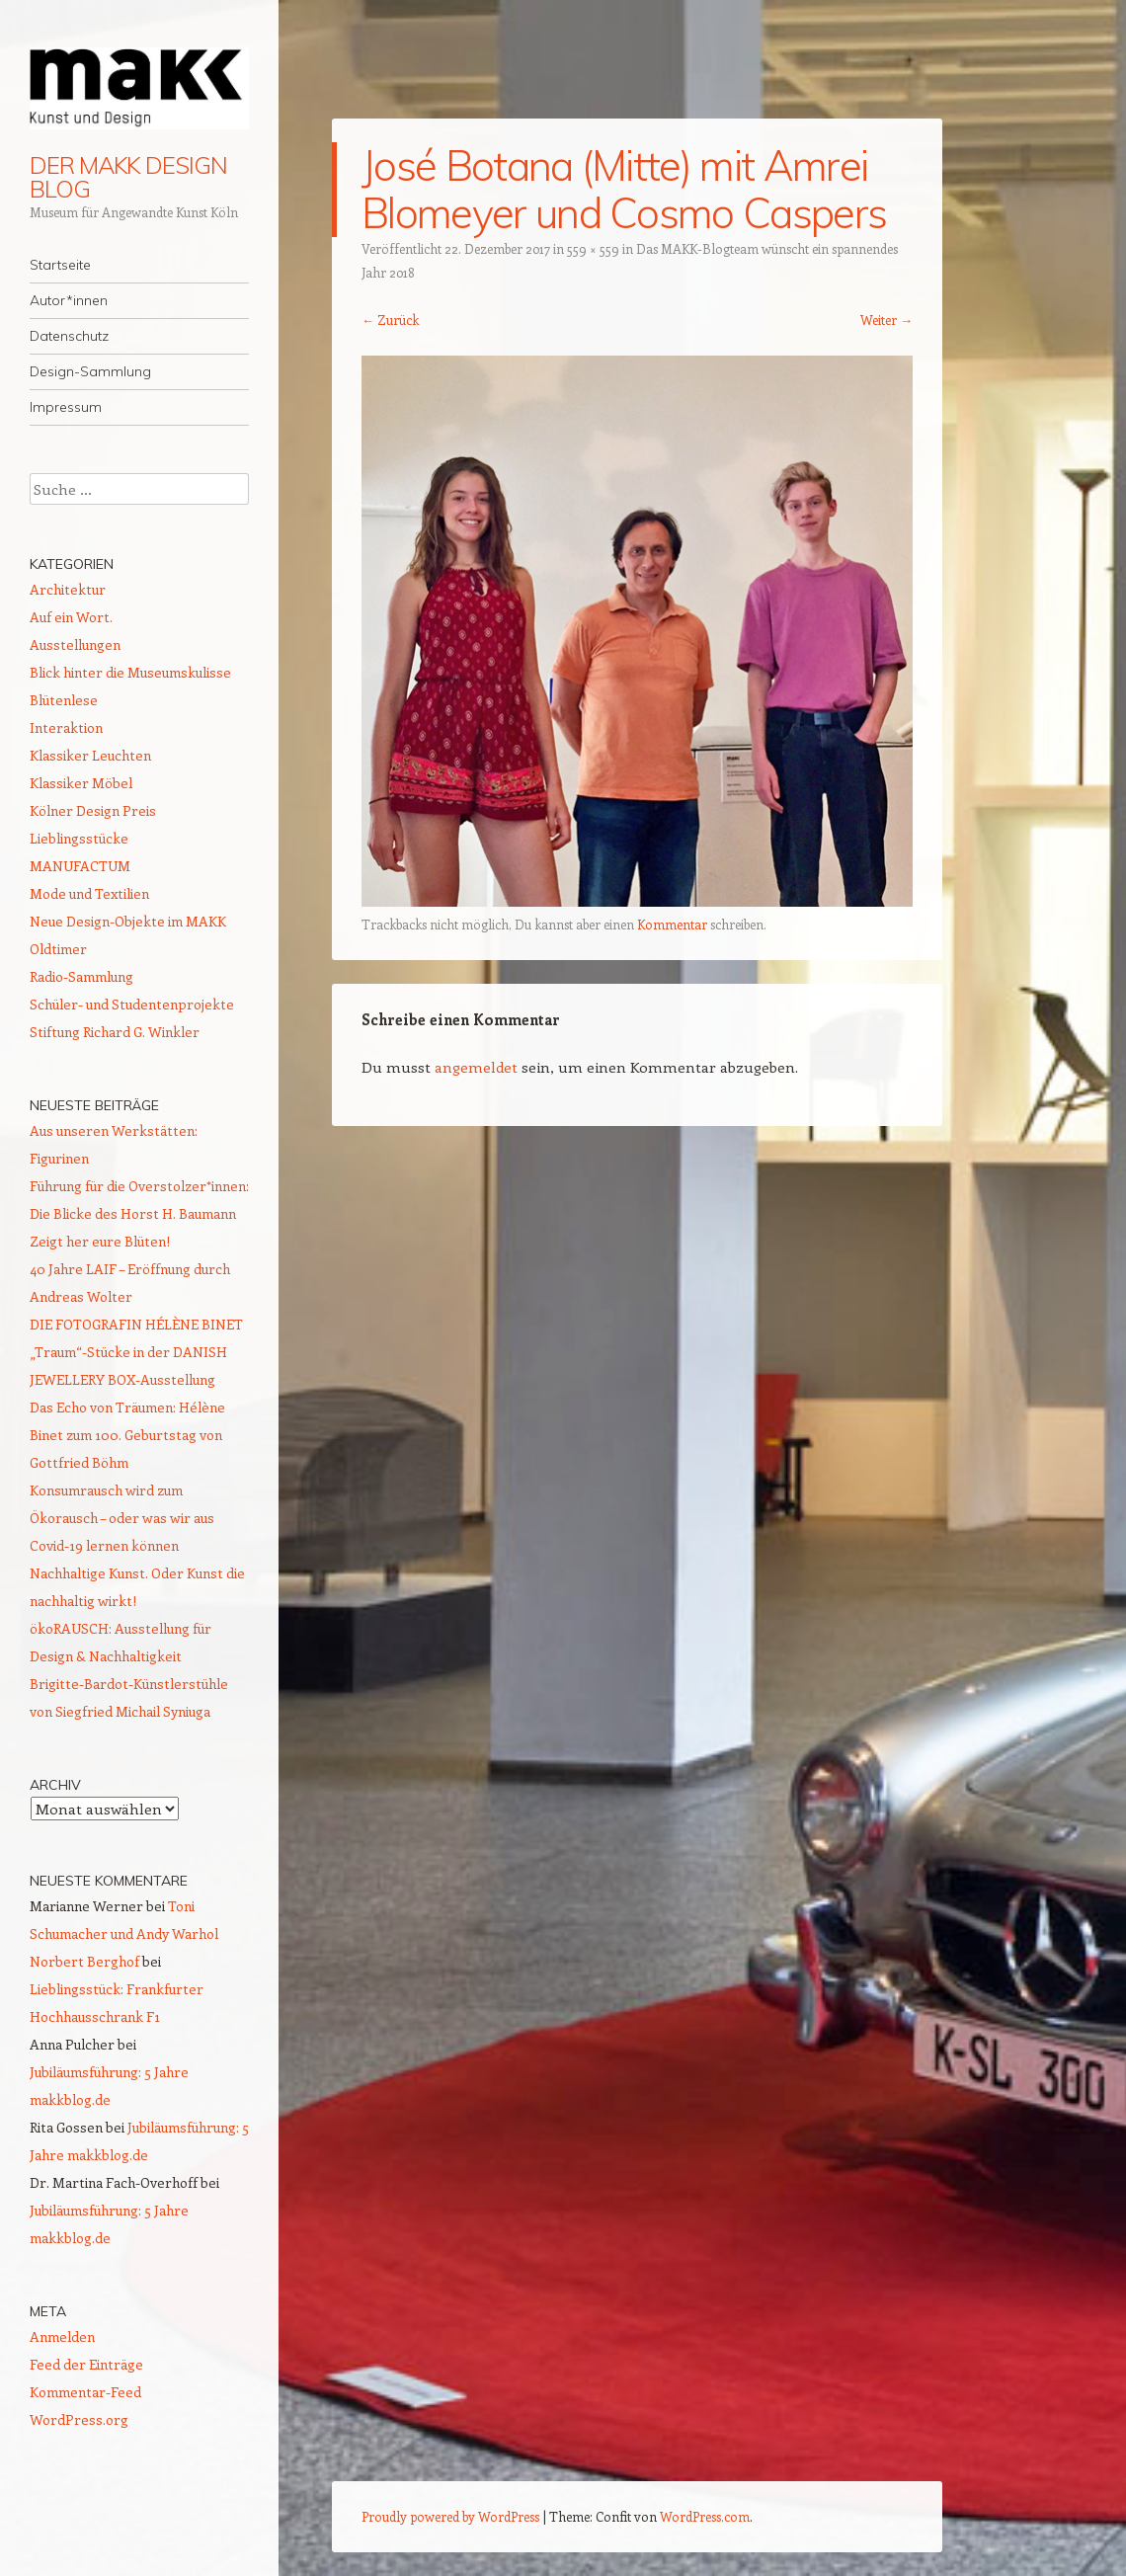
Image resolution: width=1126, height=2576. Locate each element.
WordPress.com (705, 2516)
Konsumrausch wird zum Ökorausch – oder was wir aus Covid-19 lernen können (122, 1518)
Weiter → (886, 319)
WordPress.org (79, 2419)
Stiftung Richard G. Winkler (115, 1031)
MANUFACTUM (80, 865)
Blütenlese (64, 699)
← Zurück (390, 319)
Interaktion (66, 727)
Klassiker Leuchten (90, 755)
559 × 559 (593, 248)
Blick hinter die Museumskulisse (130, 672)
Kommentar (672, 924)
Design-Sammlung (90, 371)
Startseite (60, 265)
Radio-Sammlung (81, 976)
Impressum (66, 407)
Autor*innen (69, 300)
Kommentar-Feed (85, 2391)
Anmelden (62, 2336)
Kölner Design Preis (93, 810)
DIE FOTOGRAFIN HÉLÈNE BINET (136, 1324)
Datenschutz (69, 336)
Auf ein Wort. (71, 616)
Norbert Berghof (84, 1961)
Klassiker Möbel (81, 782)
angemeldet (476, 1067)
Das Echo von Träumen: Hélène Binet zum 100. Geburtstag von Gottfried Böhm (127, 1435)
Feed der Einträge (86, 2364)
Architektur (68, 589)
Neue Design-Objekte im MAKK (128, 921)
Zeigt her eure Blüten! (100, 1241)
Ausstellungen (75, 644)
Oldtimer (58, 948)
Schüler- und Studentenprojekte (132, 1004)
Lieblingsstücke (79, 838)
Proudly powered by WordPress (450, 2516)
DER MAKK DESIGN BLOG (128, 176)
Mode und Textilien (89, 893)
